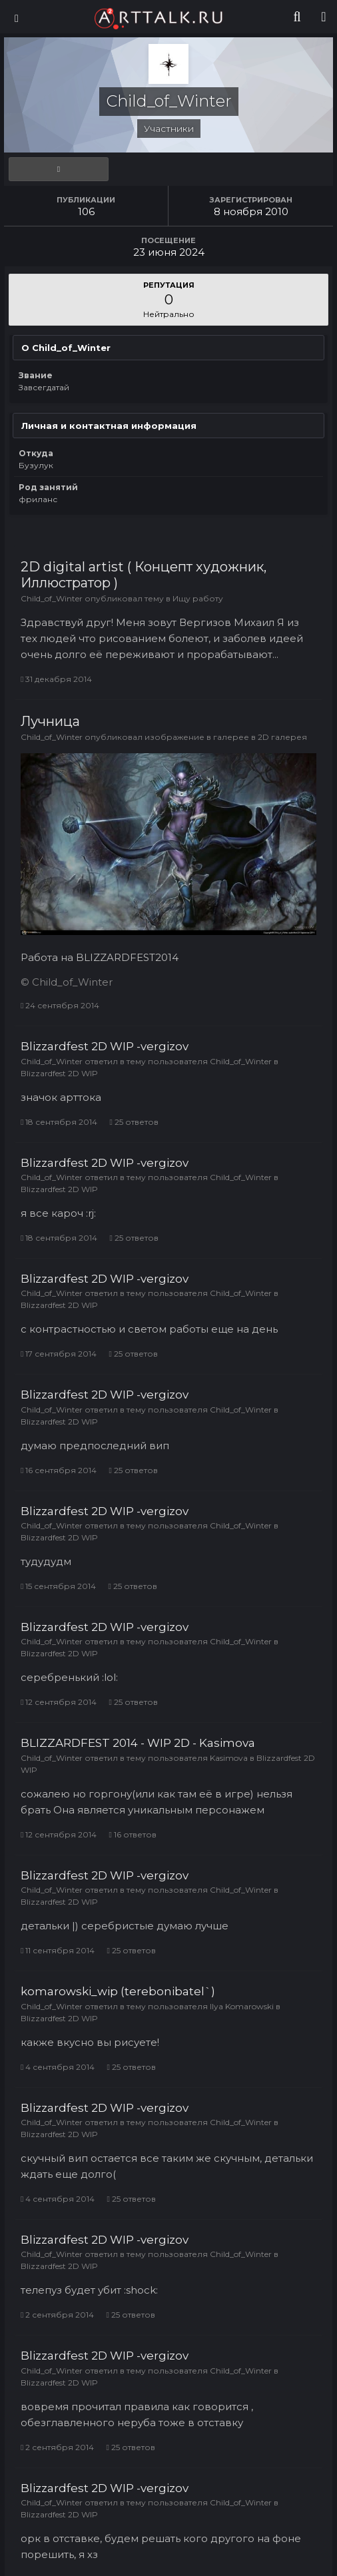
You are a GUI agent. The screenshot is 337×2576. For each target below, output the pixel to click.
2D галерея (282, 737)
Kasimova (229, 1758)
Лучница (50, 721)
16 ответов (132, 1834)
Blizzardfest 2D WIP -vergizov (104, 1046)
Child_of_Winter (52, 598)
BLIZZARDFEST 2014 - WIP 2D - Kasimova (138, 1743)
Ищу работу (197, 598)
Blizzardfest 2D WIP (59, 1073)
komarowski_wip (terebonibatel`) (118, 1991)
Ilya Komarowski (242, 2006)
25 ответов (133, 1122)
